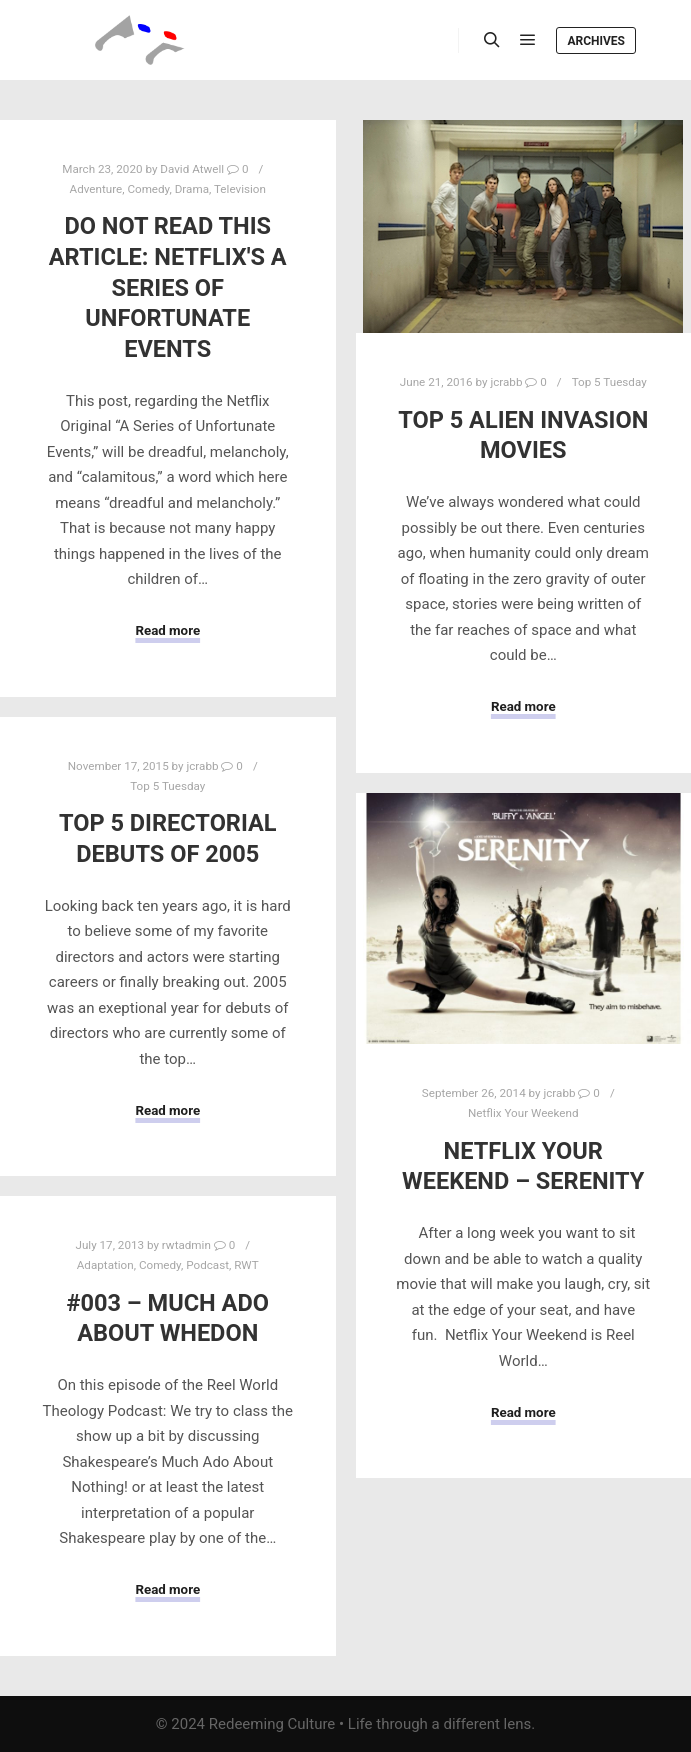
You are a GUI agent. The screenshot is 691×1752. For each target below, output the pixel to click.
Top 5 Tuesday (609, 382)
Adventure (96, 189)
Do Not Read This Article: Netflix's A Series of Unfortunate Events (168, 287)
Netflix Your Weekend (523, 1113)
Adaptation (105, 1265)
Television (240, 189)
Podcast (207, 1265)
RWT (246, 1265)
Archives (596, 41)
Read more (167, 630)
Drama (192, 189)
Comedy (148, 189)
